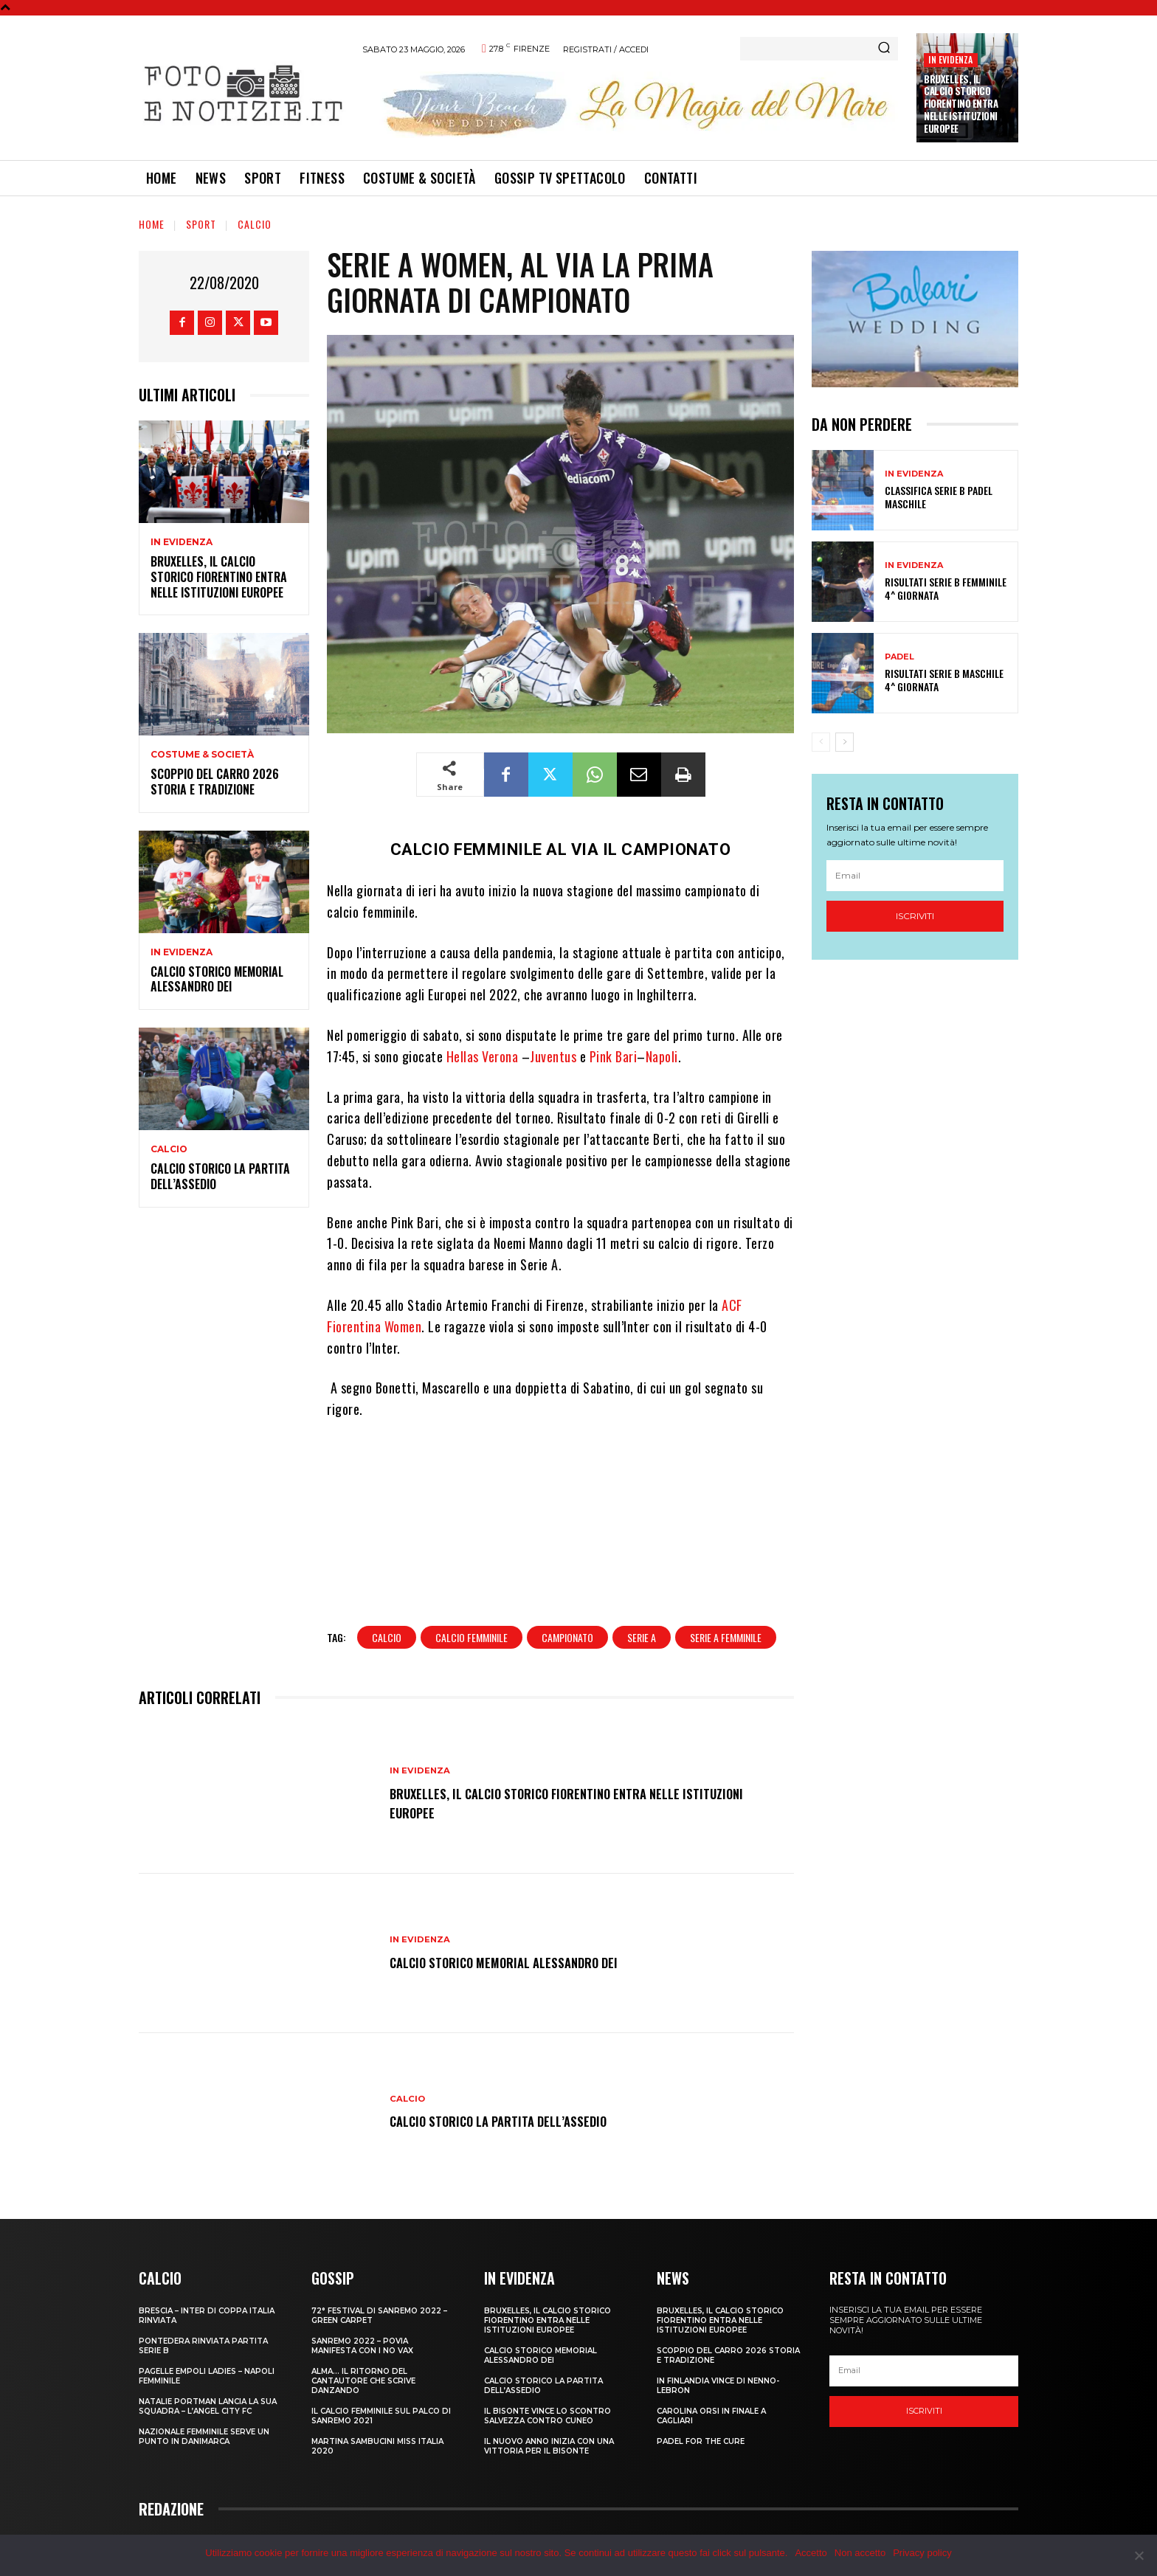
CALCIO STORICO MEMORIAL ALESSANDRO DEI (217, 979)
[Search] (884, 48)
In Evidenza (950, 59)
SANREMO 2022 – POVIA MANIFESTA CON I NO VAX (362, 2295)
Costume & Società (202, 754)
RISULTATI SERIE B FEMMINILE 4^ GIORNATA (945, 588)
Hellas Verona (482, 1056)
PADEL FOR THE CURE (701, 2390)
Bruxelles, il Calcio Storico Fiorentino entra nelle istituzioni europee (961, 104)
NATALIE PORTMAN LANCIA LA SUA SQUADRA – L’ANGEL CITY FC (208, 2355)
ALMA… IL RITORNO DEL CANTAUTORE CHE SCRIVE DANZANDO (363, 2330)
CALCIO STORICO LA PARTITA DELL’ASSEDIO (220, 1176)
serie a (641, 1587)
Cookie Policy (988, 2510)
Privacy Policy (921, 2510)
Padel (899, 657)
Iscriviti (915, 915)
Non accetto (860, 2552)
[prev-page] (821, 742)
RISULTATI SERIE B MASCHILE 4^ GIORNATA (944, 679)
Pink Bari (614, 1056)
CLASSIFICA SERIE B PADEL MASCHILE (938, 496)
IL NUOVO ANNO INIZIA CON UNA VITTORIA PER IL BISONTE (549, 2395)
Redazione (817, 2510)
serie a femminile (725, 1587)
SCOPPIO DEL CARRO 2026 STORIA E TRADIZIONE (215, 781)
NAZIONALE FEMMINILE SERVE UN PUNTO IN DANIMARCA (204, 2385)
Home (152, 224)
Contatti (866, 2510)
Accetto (810, 2552)
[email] (915, 875)
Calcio (255, 224)
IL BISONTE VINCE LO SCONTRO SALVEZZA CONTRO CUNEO (547, 2365)
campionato (567, 1587)
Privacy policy (922, 2552)
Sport (201, 224)
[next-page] (844, 742)
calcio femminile (471, 1587)
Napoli (662, 1056)
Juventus (553, 1056)
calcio (386, 1587)
